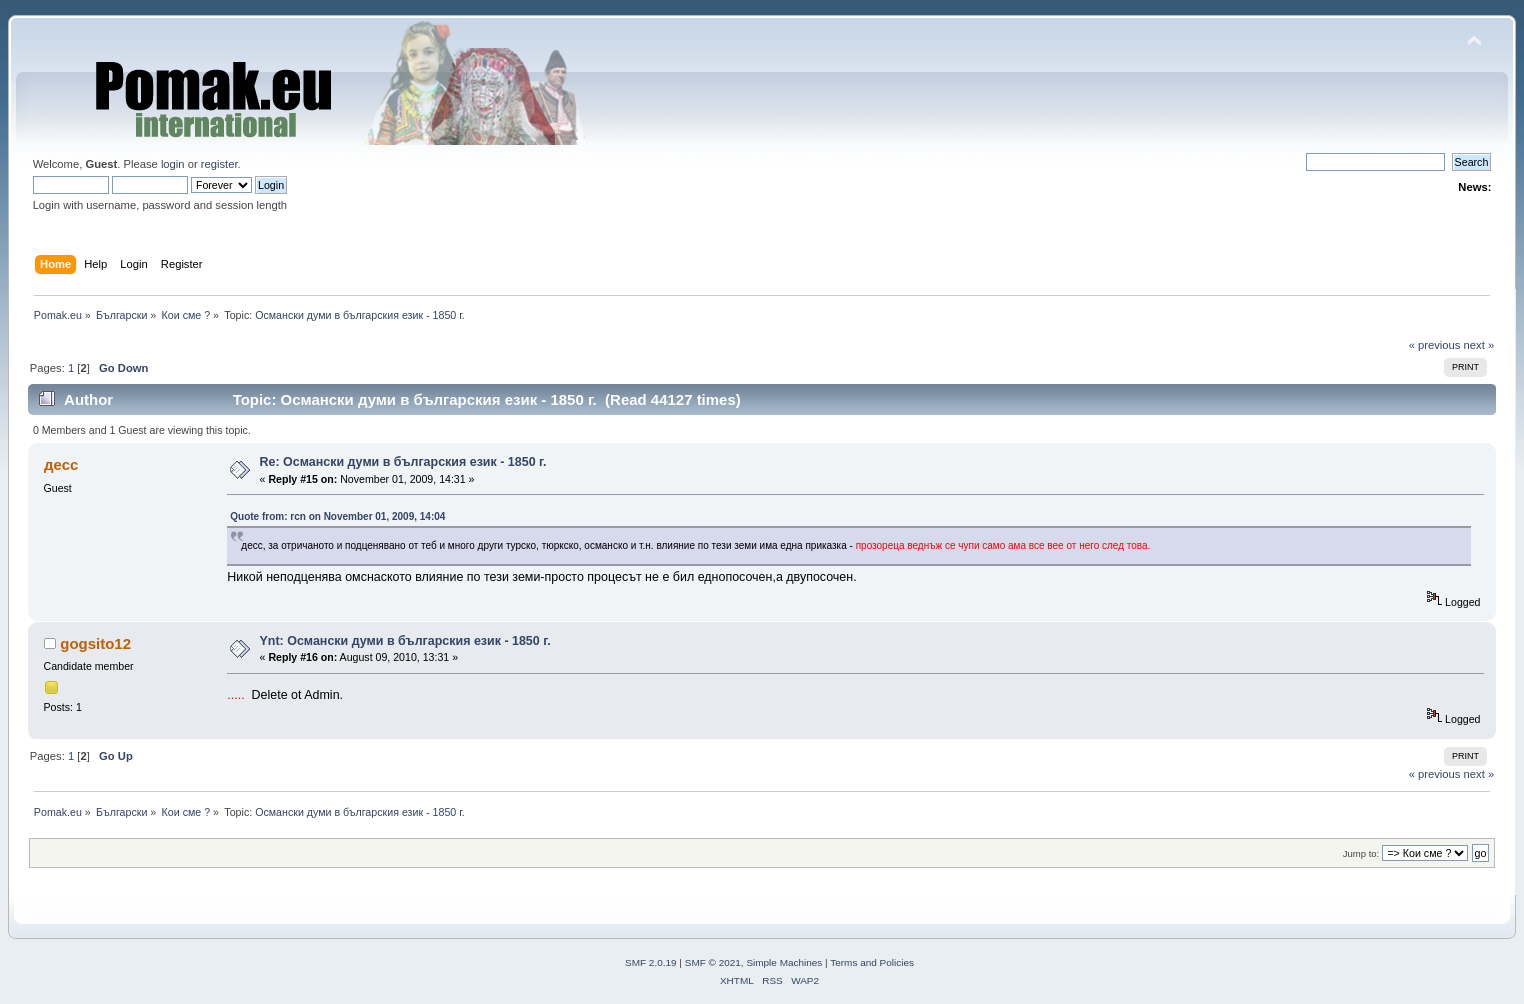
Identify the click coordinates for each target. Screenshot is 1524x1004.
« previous (1435, 345)
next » (1479, 345)
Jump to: (1361, 853)
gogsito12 (95, 643)
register (219, 164)
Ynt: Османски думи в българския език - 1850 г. (405, 641)
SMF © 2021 (713, 962)
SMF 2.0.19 (651, 962)
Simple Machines (784, 962)
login (173, 164)
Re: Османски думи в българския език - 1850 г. (403, 462)
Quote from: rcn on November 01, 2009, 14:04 (337, 516)
